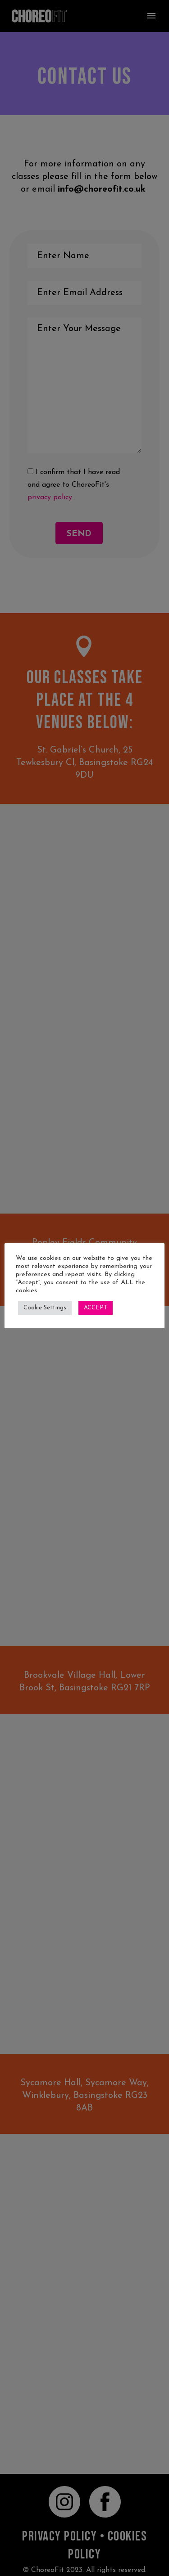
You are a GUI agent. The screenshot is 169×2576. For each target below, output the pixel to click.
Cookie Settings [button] (44, 1308)
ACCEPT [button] (95, 1308)
